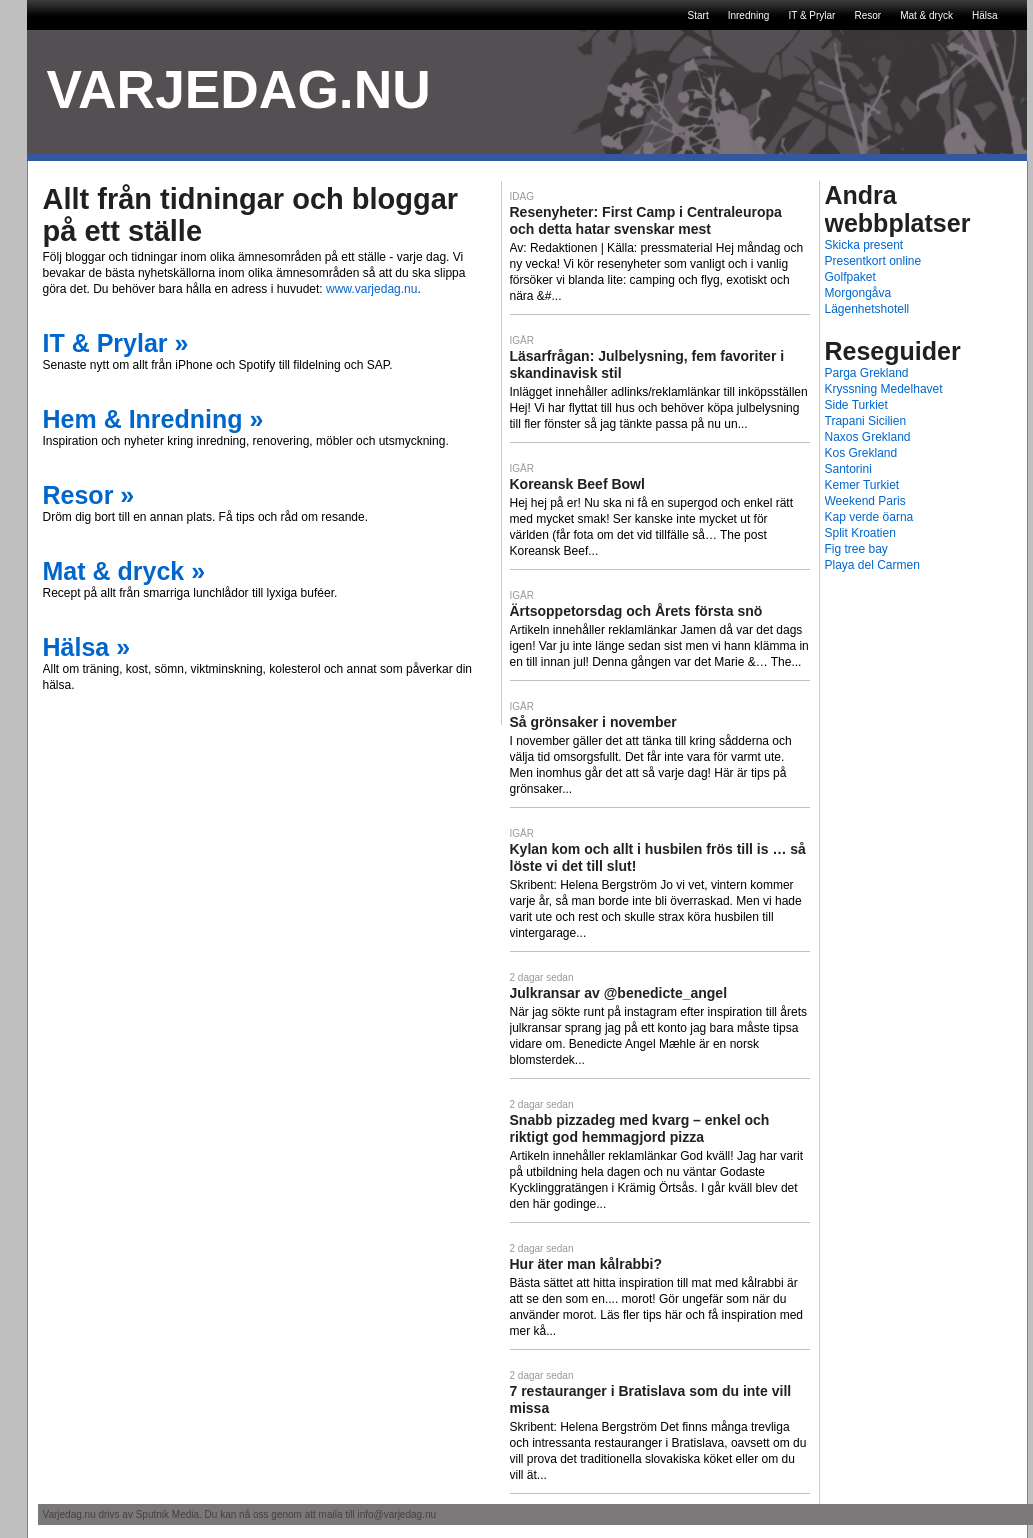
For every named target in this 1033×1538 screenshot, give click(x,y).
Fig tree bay (856, 549)
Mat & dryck (926, 15)
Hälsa (985, 15)
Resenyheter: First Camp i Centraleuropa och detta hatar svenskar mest (646, 220)
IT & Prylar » (116, 343)
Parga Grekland (867, 373)
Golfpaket (850, 277)
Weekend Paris (865, 501)
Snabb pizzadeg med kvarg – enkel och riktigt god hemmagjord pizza (640, 1128)
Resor (867, 15)
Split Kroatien (860, 533)
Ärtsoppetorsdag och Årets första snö (636, 611)
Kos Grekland (861, 453)
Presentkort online (873, 261)
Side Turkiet (856, 405)
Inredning (749, 15)
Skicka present (864, 245)
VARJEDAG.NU (239, 89)
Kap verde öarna (869, 517)
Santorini (848, 469)
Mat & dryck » (124, 571)
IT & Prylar (811, 15)
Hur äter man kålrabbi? (586, 1264)
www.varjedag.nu (371, 289)
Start (698, 15)
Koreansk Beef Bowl (577, 484)
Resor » (89, 495)
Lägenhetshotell (867, 309)
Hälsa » (87, 647)
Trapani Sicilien (866, 421)
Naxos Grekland (868, 437)
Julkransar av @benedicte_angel (619, 993)
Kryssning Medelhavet (884, 389)
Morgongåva (858, 293)
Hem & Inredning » (153, 419)
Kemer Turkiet (862, 485)
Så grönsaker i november (593, 722)
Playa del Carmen (872, 565)
